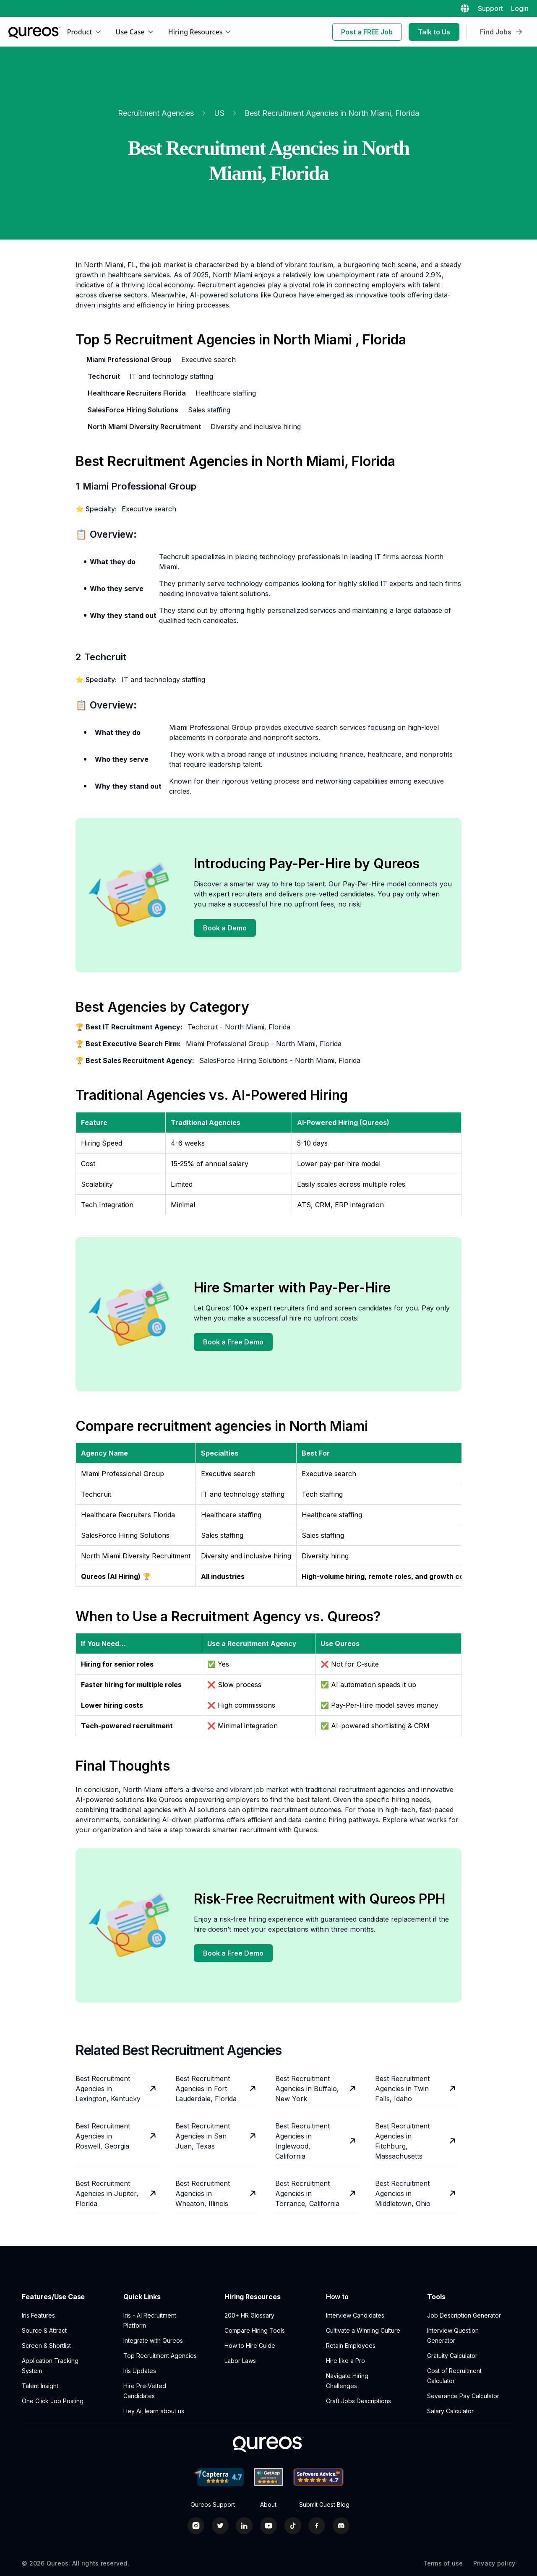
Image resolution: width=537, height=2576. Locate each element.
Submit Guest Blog (324, 2504)
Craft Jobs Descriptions (358, 2400)
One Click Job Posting (52, 2400)
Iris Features (38, 2315)
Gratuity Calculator (452, 2355)
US (219, 113)
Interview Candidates (355, 2315)
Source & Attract (44, 2330)
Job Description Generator (464, 2315)
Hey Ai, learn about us (153, 2411)
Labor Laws (240, 2360)
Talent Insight (40, 2385)
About (268, 2504)
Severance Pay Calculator (463, 2395)
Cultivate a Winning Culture (363, 2330)
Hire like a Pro (345, 2360)
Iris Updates (139, 2370)
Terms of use (443, 2563)
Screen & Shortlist (46, 2345)
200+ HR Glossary (249, 2315)
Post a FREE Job (367, 32)
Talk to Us (434, 32)
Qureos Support (212, 2504)
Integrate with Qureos (153, 2340)
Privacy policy (494, 2563)
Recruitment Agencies (156, 113)
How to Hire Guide (249, 2345)
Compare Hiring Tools (254, 2330)
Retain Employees (350, 2345)
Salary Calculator (450, 2411)
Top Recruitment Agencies (160, 2355)
